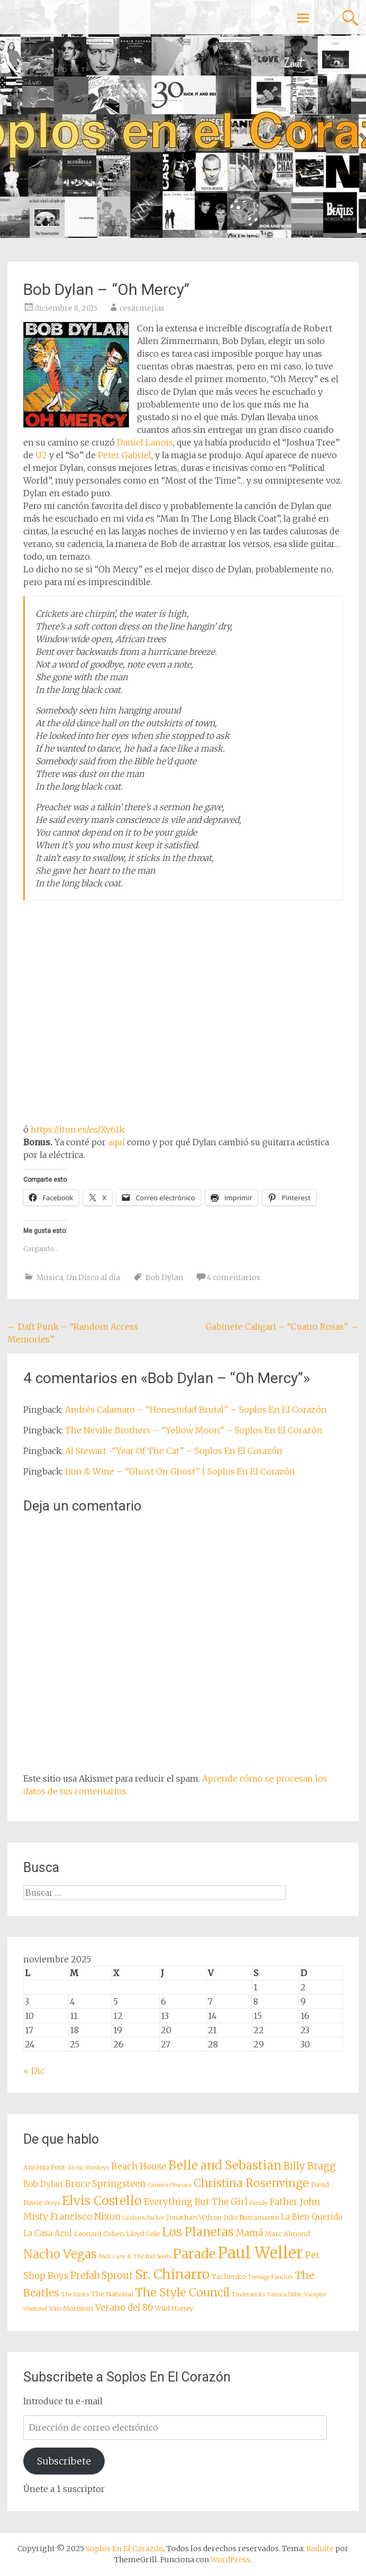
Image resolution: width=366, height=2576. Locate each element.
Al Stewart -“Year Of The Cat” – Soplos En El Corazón (173, 1450)
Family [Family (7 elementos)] (259, 2203)
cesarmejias (142, 308)
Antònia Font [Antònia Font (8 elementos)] (44, 2167)
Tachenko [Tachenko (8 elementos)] (228, 2276)
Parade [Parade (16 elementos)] (194, 2254)
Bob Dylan (164, 1277)
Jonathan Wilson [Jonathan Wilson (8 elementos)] (194, 2217)
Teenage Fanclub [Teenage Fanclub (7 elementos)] (270, 2277)
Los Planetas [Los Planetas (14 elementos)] (198, 2232)
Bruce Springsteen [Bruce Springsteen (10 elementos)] (105, 2184)
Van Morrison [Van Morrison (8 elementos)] (71, 2308)
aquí (116, 1142)
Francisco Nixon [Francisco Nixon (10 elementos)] (85, 2216)
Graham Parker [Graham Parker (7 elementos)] (143, 2217)
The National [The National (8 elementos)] (112, 2294)
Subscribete (64, 2461)
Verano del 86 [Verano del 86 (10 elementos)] (124, 2307)
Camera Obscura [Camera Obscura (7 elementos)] (169, 2185)
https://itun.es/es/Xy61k (78, 1129)
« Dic (33, 2070)
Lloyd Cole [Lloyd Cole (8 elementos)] (143, 2233)
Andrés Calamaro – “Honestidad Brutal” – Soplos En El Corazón (196, 1409)
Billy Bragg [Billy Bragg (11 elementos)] (309, 2166)
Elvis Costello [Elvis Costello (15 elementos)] (102, 2200)
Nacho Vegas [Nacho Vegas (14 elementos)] (60, 2254)
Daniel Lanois (145, 442)
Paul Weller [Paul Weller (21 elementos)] (260, 2253)
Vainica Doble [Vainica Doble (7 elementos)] (284, 2294)
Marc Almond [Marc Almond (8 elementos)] (287, 2233)
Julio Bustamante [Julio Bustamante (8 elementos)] (251, 2217)
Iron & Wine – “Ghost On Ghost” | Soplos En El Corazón (180, 1471)
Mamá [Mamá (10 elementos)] (249, 2233)
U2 (41, 455)
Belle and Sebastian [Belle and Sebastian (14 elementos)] (224, 2165)
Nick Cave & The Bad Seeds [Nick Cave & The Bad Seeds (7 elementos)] (135, 2256)
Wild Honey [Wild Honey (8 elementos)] (174, 2308)
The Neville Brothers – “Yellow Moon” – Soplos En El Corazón (194, 1430)
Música (49, 1277)
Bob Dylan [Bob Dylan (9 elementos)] (43, 2184)
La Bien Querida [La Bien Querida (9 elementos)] (311, 2217)
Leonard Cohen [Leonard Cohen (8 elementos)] (99, 2233)
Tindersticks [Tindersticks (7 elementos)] (248, 2294)
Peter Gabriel (124, 455)
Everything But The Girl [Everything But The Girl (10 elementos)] (196, 2202)
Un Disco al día (93, 1277)
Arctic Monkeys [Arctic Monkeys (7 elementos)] (88, 2167)
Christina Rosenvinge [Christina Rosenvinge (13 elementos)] (251, 2183)
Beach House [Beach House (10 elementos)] (138, 2166)
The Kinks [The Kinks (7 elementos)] (75, 2294)
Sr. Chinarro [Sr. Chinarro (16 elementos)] (172, 2274)
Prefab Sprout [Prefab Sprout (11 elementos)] (101, 2275)
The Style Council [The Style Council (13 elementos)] (182, 2292)
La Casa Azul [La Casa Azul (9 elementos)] (47, 2233)
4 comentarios (233, 1277)
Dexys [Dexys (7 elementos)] (52, 2203)
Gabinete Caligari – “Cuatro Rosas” (282, 1326)
